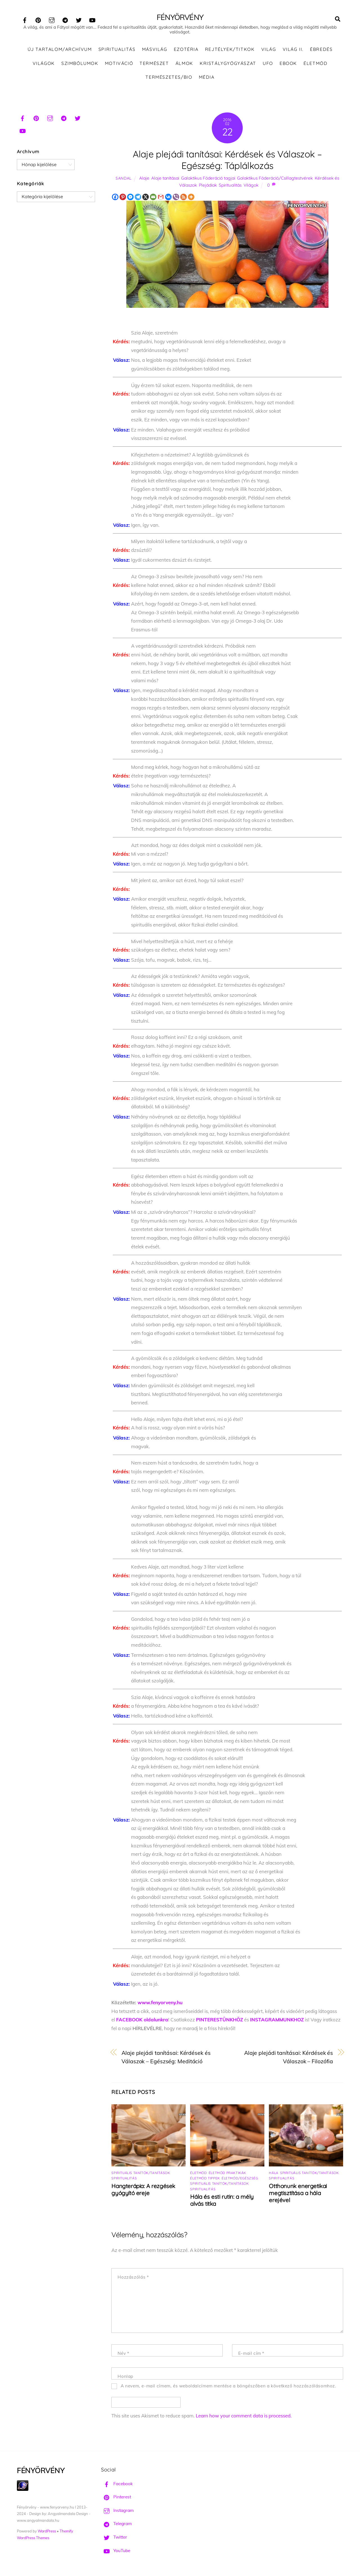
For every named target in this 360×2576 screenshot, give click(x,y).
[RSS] (183, 198)
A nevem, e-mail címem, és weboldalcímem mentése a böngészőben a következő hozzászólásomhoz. (228, 2387)
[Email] (153, 198)
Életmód (315, 64)
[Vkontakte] (168, 198)
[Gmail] (161, 198)
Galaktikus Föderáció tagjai (208, 179)
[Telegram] (138, 198)
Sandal (124, 179)
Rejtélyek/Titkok (230, 50)
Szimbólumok (79, 64)
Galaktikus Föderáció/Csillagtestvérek (275, 179)
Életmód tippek (205, 2179)
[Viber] (176, 198)
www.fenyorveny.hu (160, 2004)
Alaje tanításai (165, 179)
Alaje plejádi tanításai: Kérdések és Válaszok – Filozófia (288, 2058)
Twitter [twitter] (114, 2538)
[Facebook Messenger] (130, 198)
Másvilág (154, 50)
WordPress (47, 2532)
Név (123, 2354)
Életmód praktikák (227, 2174)
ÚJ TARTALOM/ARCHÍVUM (60, 50)
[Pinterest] (123, 198)
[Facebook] (115, 198)
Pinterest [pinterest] (116, 2498)
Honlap (125, 2377)
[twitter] (78, 19)
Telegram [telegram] (116, 2525)
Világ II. (293, 50)
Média (207, 78)
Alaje (144, 179)
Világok (44, 64)
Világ (268, 50)
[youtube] (92, 19)
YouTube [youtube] (115, 2552)
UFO (268, 64)
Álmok (184, 64)
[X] (145, 198)
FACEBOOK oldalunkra (142, 2021)
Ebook (288, 64)
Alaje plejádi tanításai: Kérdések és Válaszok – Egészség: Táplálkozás (227, 161)
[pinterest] (38, 19)
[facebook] (24, 19)
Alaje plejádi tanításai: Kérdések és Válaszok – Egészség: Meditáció (166, 2058)
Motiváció (119, 64)
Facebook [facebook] (117, 2484)
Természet (154, 64)
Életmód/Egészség (240, 2179)
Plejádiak (208, 186)
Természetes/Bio (168, 78)
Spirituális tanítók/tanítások (140, 2174)
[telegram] (65, 19)
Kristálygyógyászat (228, 64)
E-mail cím (251, 2354)
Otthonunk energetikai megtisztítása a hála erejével (298, 2194)
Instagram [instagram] (117, 2511)
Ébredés (321, 50)
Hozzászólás (133, 2278)
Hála (273, 2174)
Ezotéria (186, 50)
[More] (191, 198)
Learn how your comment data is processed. (244, 2417)
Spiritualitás (117, 50)
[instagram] (51, 19)
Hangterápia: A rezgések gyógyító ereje (143, 2191)
